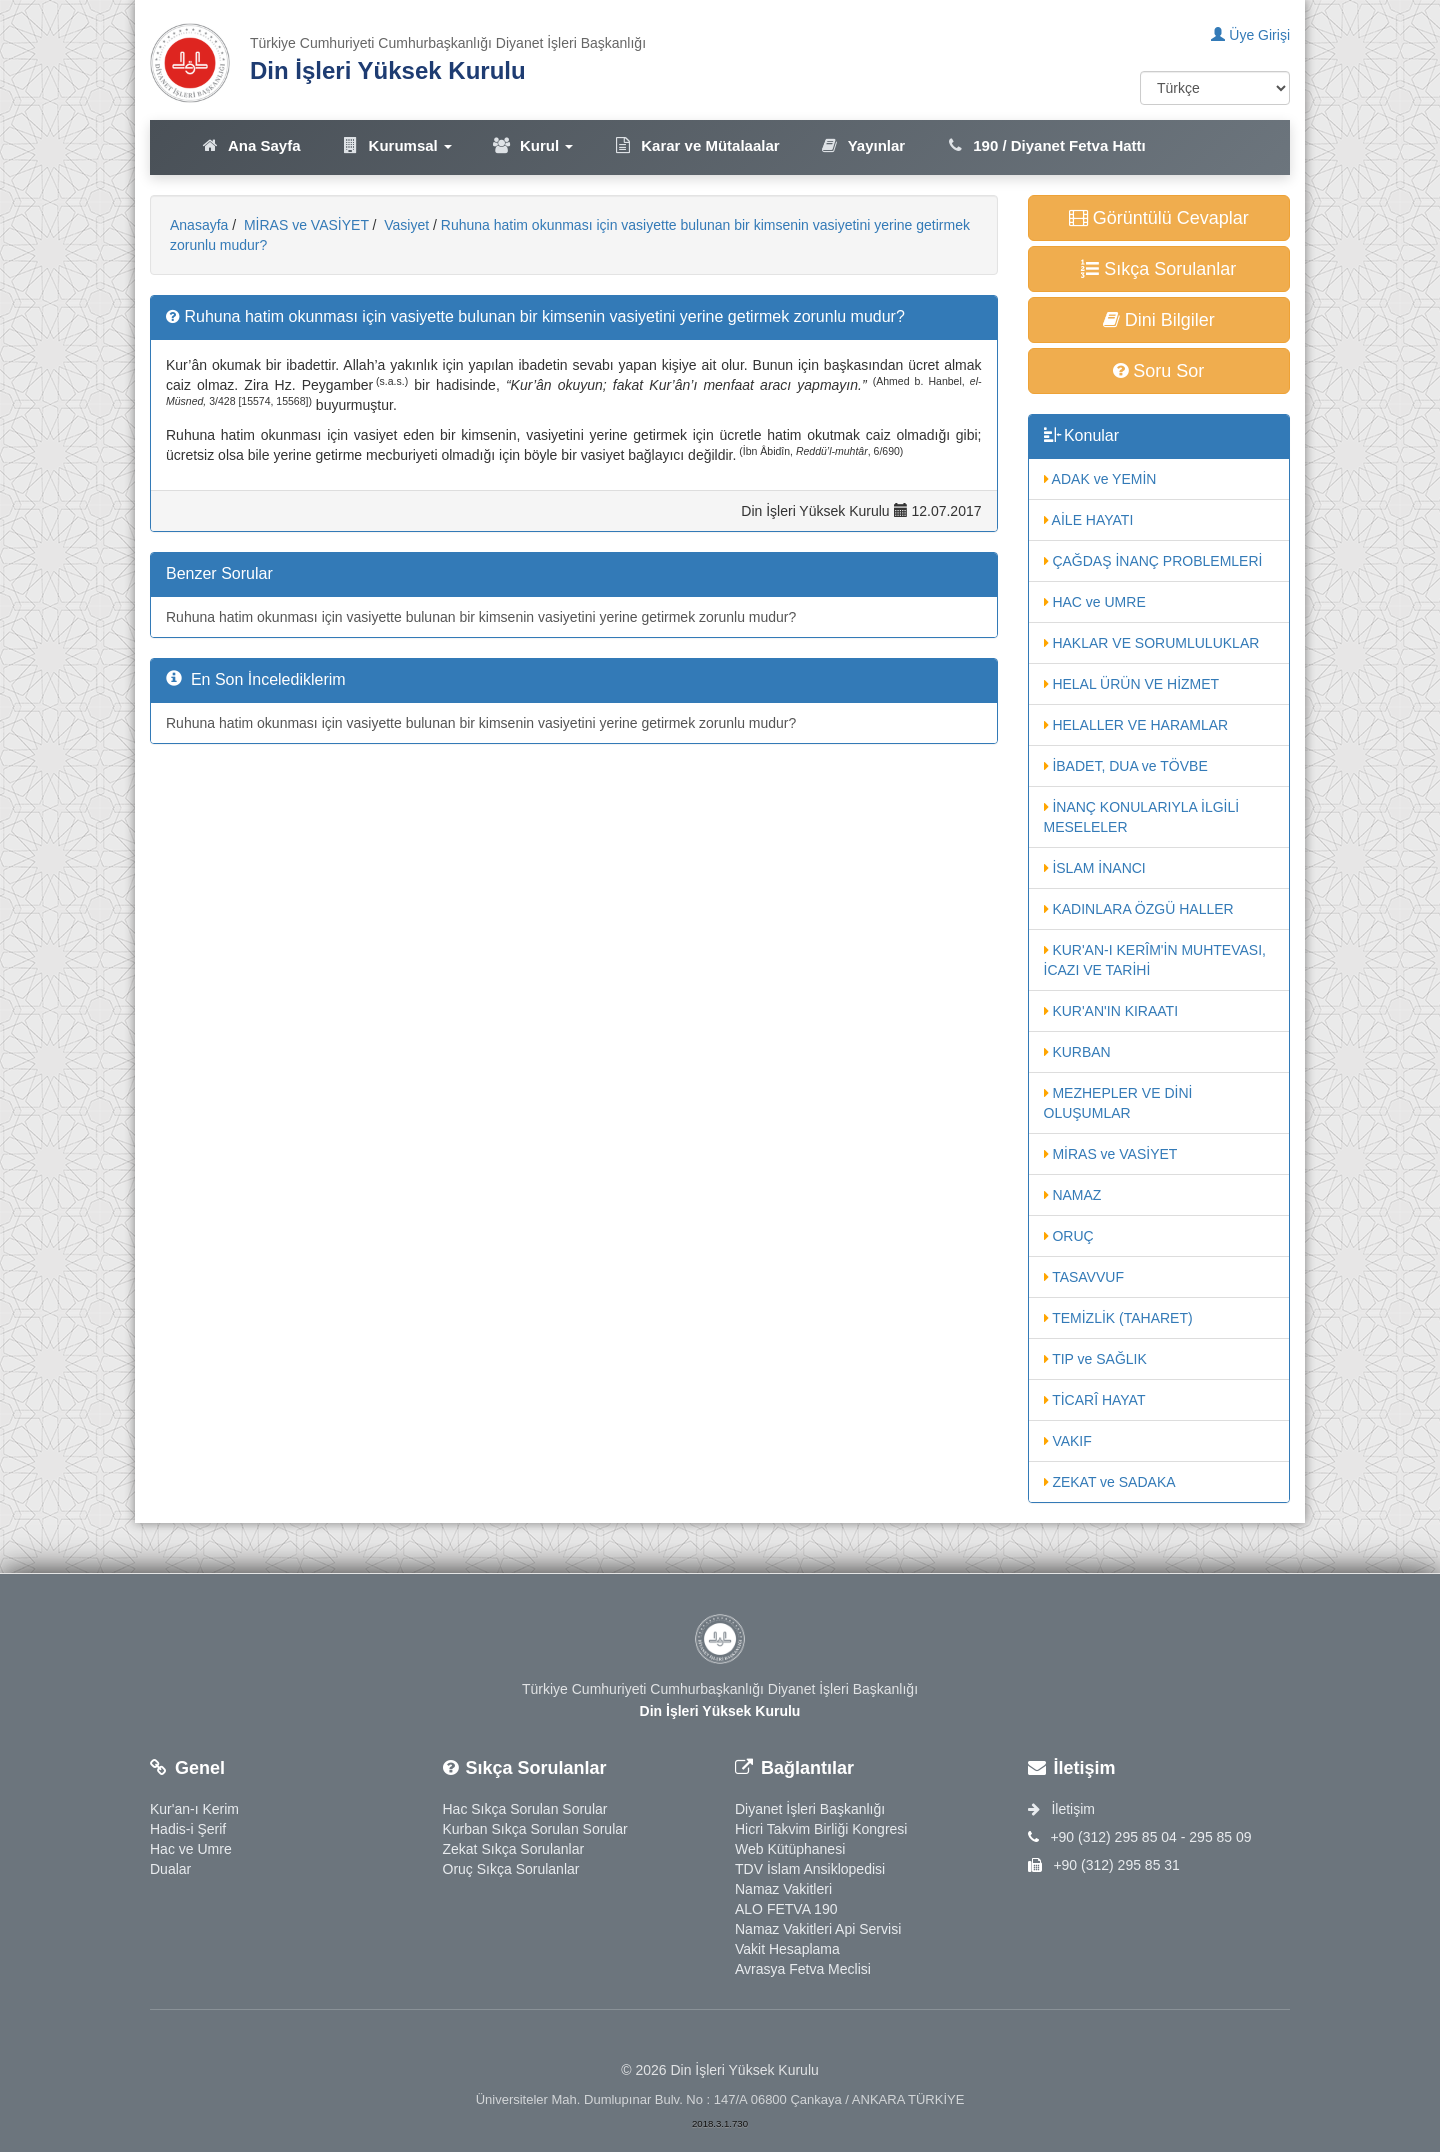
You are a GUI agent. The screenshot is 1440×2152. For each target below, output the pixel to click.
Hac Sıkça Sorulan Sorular (525, 1809)
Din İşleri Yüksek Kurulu (388, 70)
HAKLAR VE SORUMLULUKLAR (1152, 643)
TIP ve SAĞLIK (1095, 1359)
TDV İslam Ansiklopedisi (810, 1869)
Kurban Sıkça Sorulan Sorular (535, 1829)
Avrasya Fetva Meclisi (803, 1969)
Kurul (532, 145)
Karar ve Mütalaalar (696, 145)
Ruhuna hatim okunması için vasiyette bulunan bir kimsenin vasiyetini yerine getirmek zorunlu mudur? (481, 617)
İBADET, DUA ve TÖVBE (1126, 766)
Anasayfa (199, 225)
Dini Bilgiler (1159, 320)
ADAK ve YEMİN (1100, 479)
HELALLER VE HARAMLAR (1136, 725)
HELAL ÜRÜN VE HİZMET (1132, 684)
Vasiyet (404, 225)
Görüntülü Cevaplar (1159, 218)
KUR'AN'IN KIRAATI (1111, 1011)
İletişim (1061, 1809)
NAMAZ (1073, 1195)
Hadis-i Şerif (188, 1829)
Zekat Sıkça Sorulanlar (514, 1849)
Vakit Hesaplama (787, 1949)
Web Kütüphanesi (790, 1849)
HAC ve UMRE (1095, 602)
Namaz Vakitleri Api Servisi (818, 1929)
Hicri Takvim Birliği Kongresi (821, 1829)
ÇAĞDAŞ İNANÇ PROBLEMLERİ (1153, 561)
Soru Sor (1158, 371)
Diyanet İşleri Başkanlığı (810, 1809)
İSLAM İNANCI (1095, 868)
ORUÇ (1069, 1236)
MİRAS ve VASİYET (304, 225)
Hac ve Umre (191, 1849)
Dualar (170, 1869)
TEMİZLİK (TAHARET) (1118, 1318)
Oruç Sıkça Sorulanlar (511, 1869)
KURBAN (1077, 1052)
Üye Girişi (1250, 35)
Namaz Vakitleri (783, 1889)
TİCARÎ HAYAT (1095, 1400)
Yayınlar (863, 145)
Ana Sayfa (250, 145)
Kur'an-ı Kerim (194, 1809)
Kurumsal (396, 145)
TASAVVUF (1084, 1277)
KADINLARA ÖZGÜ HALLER (1139, 909)
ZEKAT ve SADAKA (1110, 1482)
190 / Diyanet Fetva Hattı (1045, 145)
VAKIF (1068, 1441)
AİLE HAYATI (1089, 520)
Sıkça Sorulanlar (1158, 269)
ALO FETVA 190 (786, 1909)
